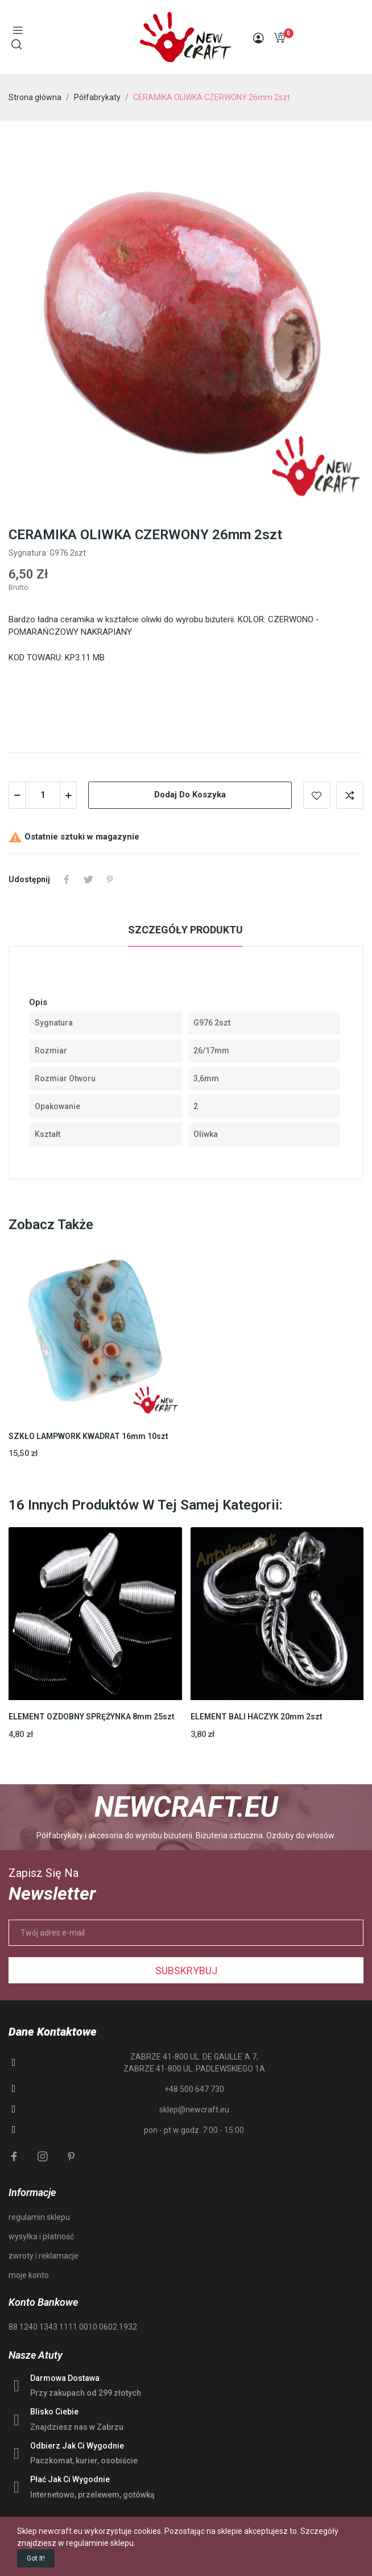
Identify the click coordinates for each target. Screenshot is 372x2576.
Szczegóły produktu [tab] (185, 930)
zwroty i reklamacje (43, 2255)
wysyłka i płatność (41, 2236)
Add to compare (350, 795)
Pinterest (110, 879)
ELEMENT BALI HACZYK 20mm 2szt (257, 1716)
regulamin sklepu (39, 2217)
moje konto (29, 2275)
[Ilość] (43, 795)
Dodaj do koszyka (190, 794)
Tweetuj (88, 879)
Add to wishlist (317, 795)
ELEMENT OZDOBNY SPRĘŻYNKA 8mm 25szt (92, 1716)
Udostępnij (66, 879)
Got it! (36, 2558)
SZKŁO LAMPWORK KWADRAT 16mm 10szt (88, 1436)
